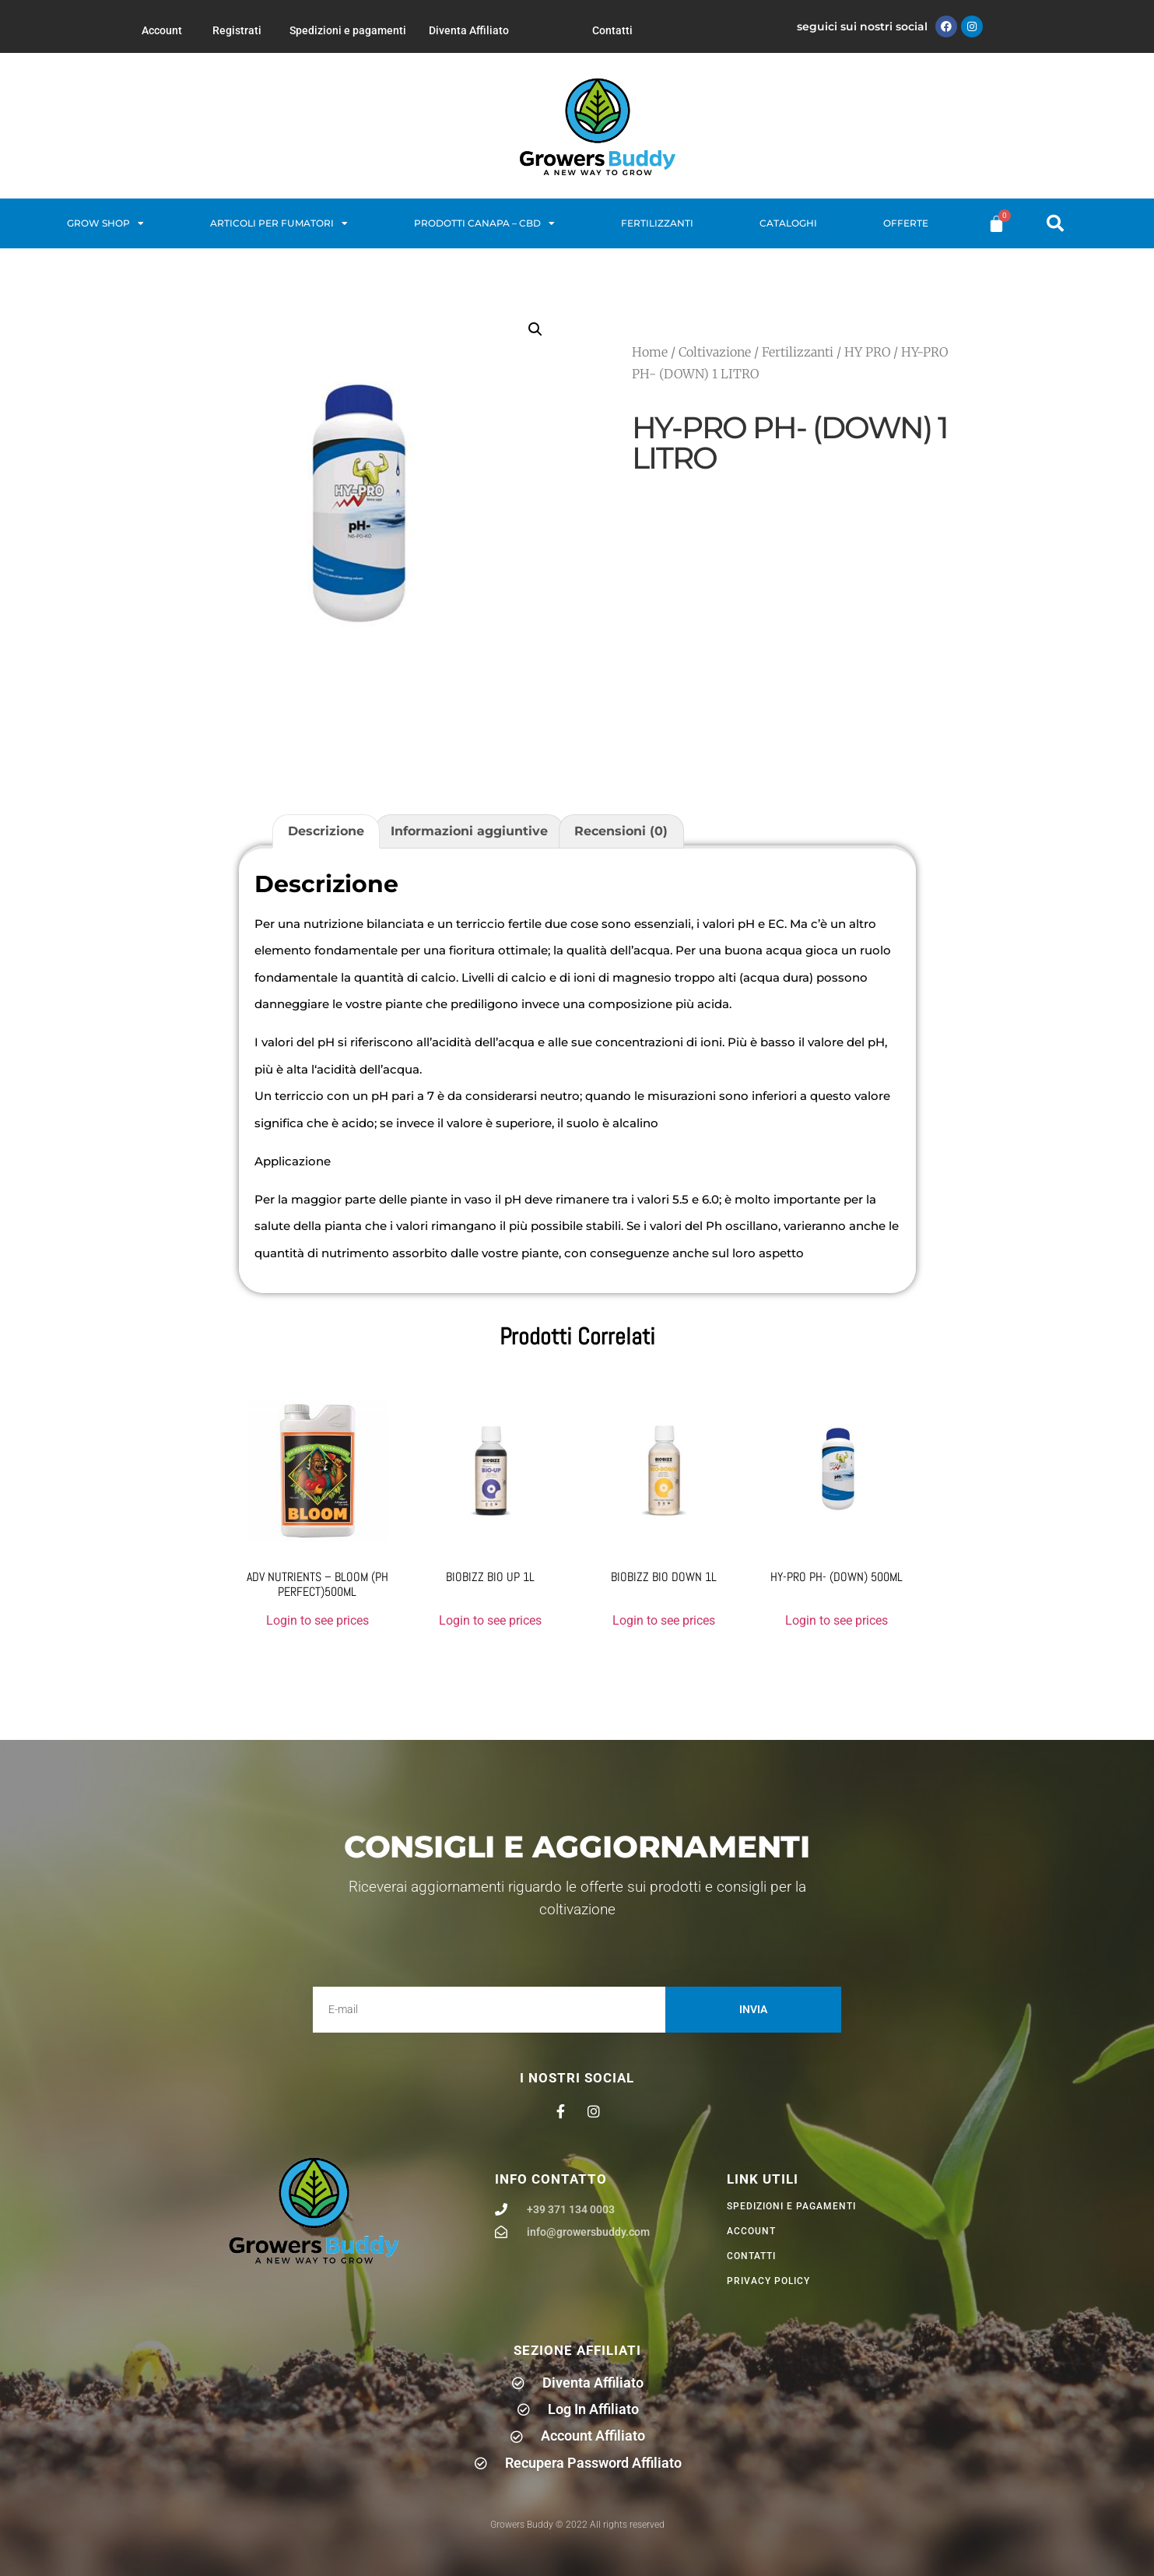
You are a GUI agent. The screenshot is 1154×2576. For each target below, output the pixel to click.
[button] (1055, 223)
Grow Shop (105, 223)
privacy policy (768, 2281)
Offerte (905, 223)
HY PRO (867, 352)
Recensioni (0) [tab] (621, 831)
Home (650, 352)
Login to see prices (317, 1620)
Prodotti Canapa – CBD (484, 223)
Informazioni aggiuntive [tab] (469, 831)
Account (162, 30)
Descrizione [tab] (326, 831)
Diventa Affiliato (469, 30)
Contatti (612, 30)
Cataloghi (788, 223)
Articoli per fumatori (279, 223)
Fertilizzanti (657, 223)
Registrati (236, 30)
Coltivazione (715, 352)
